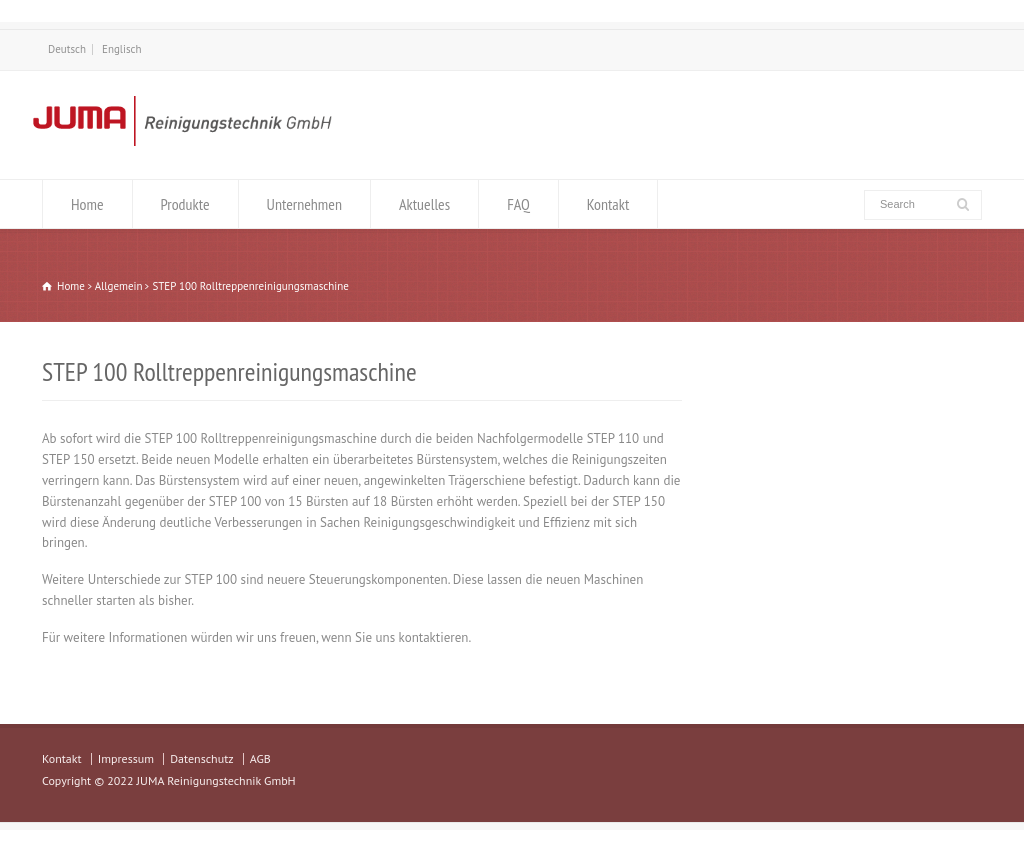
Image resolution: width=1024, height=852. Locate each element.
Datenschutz (201, 758)
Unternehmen (304, 204)
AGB (260, 758)
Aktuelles (424, 204)
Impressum (126, 758)
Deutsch (67, 49)
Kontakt (608, 204)
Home (87, 204)
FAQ (518, 204)
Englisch (122, 49)
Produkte (185, 204)
